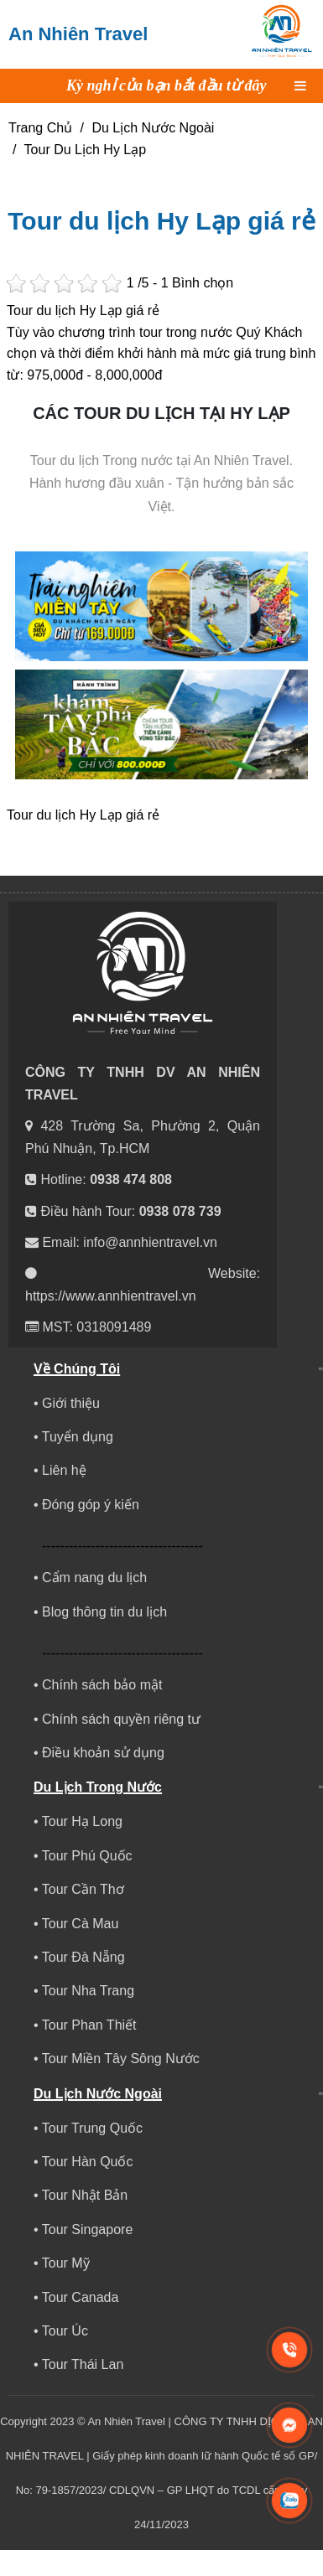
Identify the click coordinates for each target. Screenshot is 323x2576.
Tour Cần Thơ (83, 1889)
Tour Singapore (87, 2229)
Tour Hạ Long (82, 1821)
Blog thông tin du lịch (104, 1612)
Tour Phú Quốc (87, 1856)
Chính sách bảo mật (102, 1685)
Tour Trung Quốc (92, 2128)
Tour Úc (65, 2331)
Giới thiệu (71, 1403)
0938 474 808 (131, 1179)
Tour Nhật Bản (85, 2195)
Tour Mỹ (66, 2263)
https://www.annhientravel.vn (110, 1296)
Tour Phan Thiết (89, 2025)
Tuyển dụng (77, 1437)
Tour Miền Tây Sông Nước (121, 2058)
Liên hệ (64, 1470)
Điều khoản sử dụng (103, 1753)
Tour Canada (80, 2297)
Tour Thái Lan (83, 2364)
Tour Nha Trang (88, 1991)
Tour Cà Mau (80, 1923)
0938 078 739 (180, 1211)
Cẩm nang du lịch (94, 1577)
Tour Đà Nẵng (83, 1957)
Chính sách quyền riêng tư (121, 1719)
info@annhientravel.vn (149, 1242)
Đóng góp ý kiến (90, 1504)
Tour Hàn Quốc (87, 2161)
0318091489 (113, 1327)
